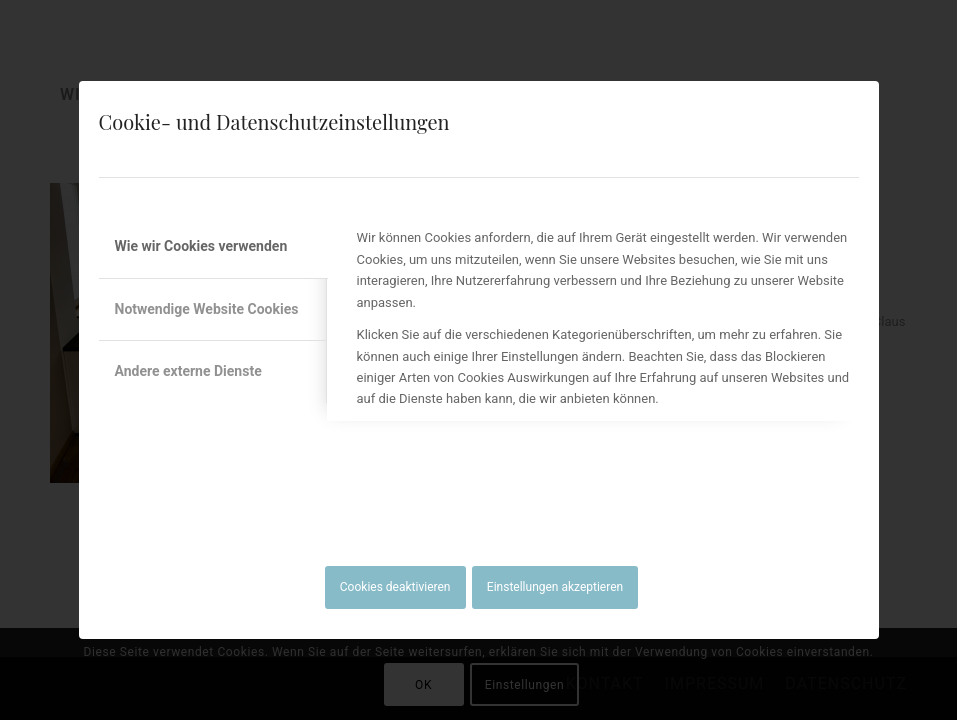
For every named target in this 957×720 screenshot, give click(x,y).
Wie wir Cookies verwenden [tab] (201, 246)
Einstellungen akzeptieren (555, 587)
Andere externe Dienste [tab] (188, 371)
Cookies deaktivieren (395, 587)
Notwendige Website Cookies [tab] (207, 309)
